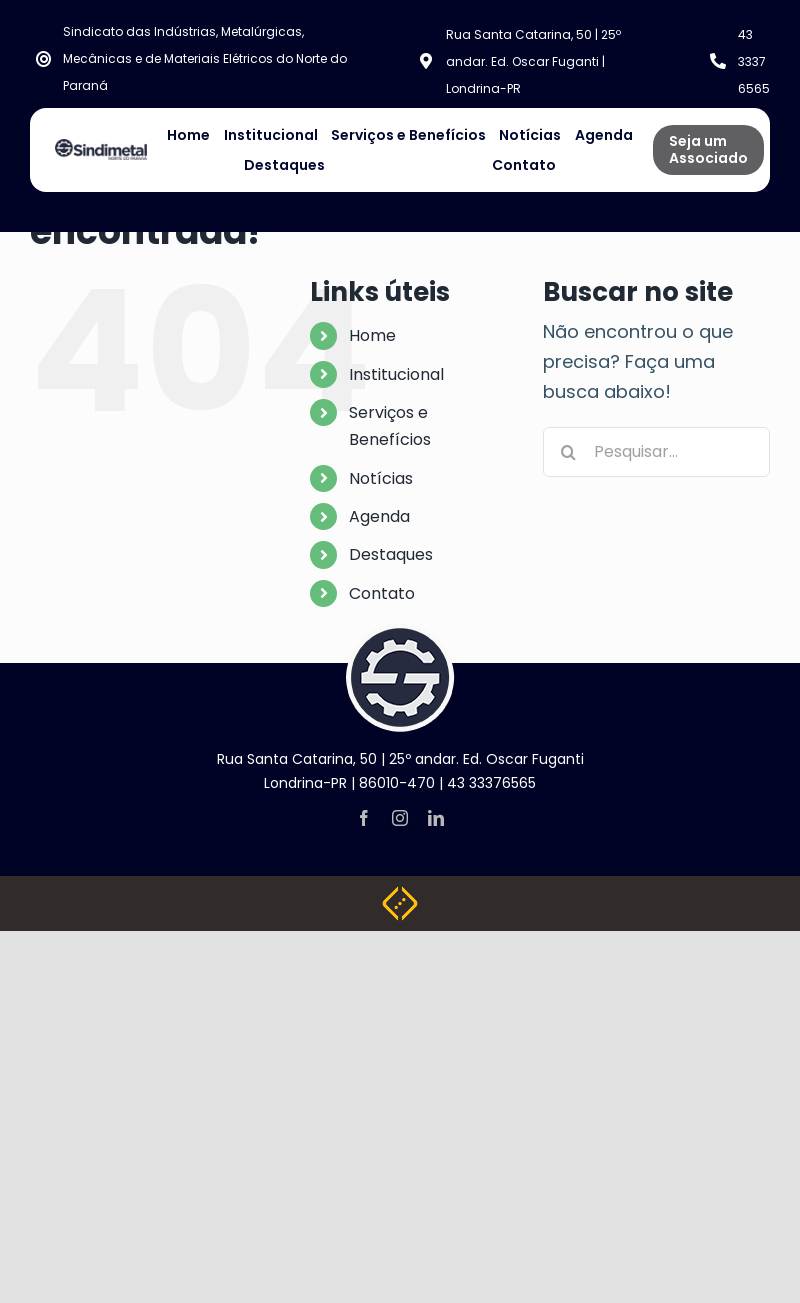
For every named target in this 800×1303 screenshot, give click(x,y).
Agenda (379, 516)
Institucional (396, 374)
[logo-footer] (400, 631)
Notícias (381, 478)
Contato (382, 593)
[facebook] (364, 818)
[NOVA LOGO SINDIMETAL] (101, 147)
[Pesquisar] (568, 452)
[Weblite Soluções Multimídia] (400, 894)
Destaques (391, 554)
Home (372, 335)
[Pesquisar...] (656, 452)
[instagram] (400, 818)
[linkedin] (436, 818)
